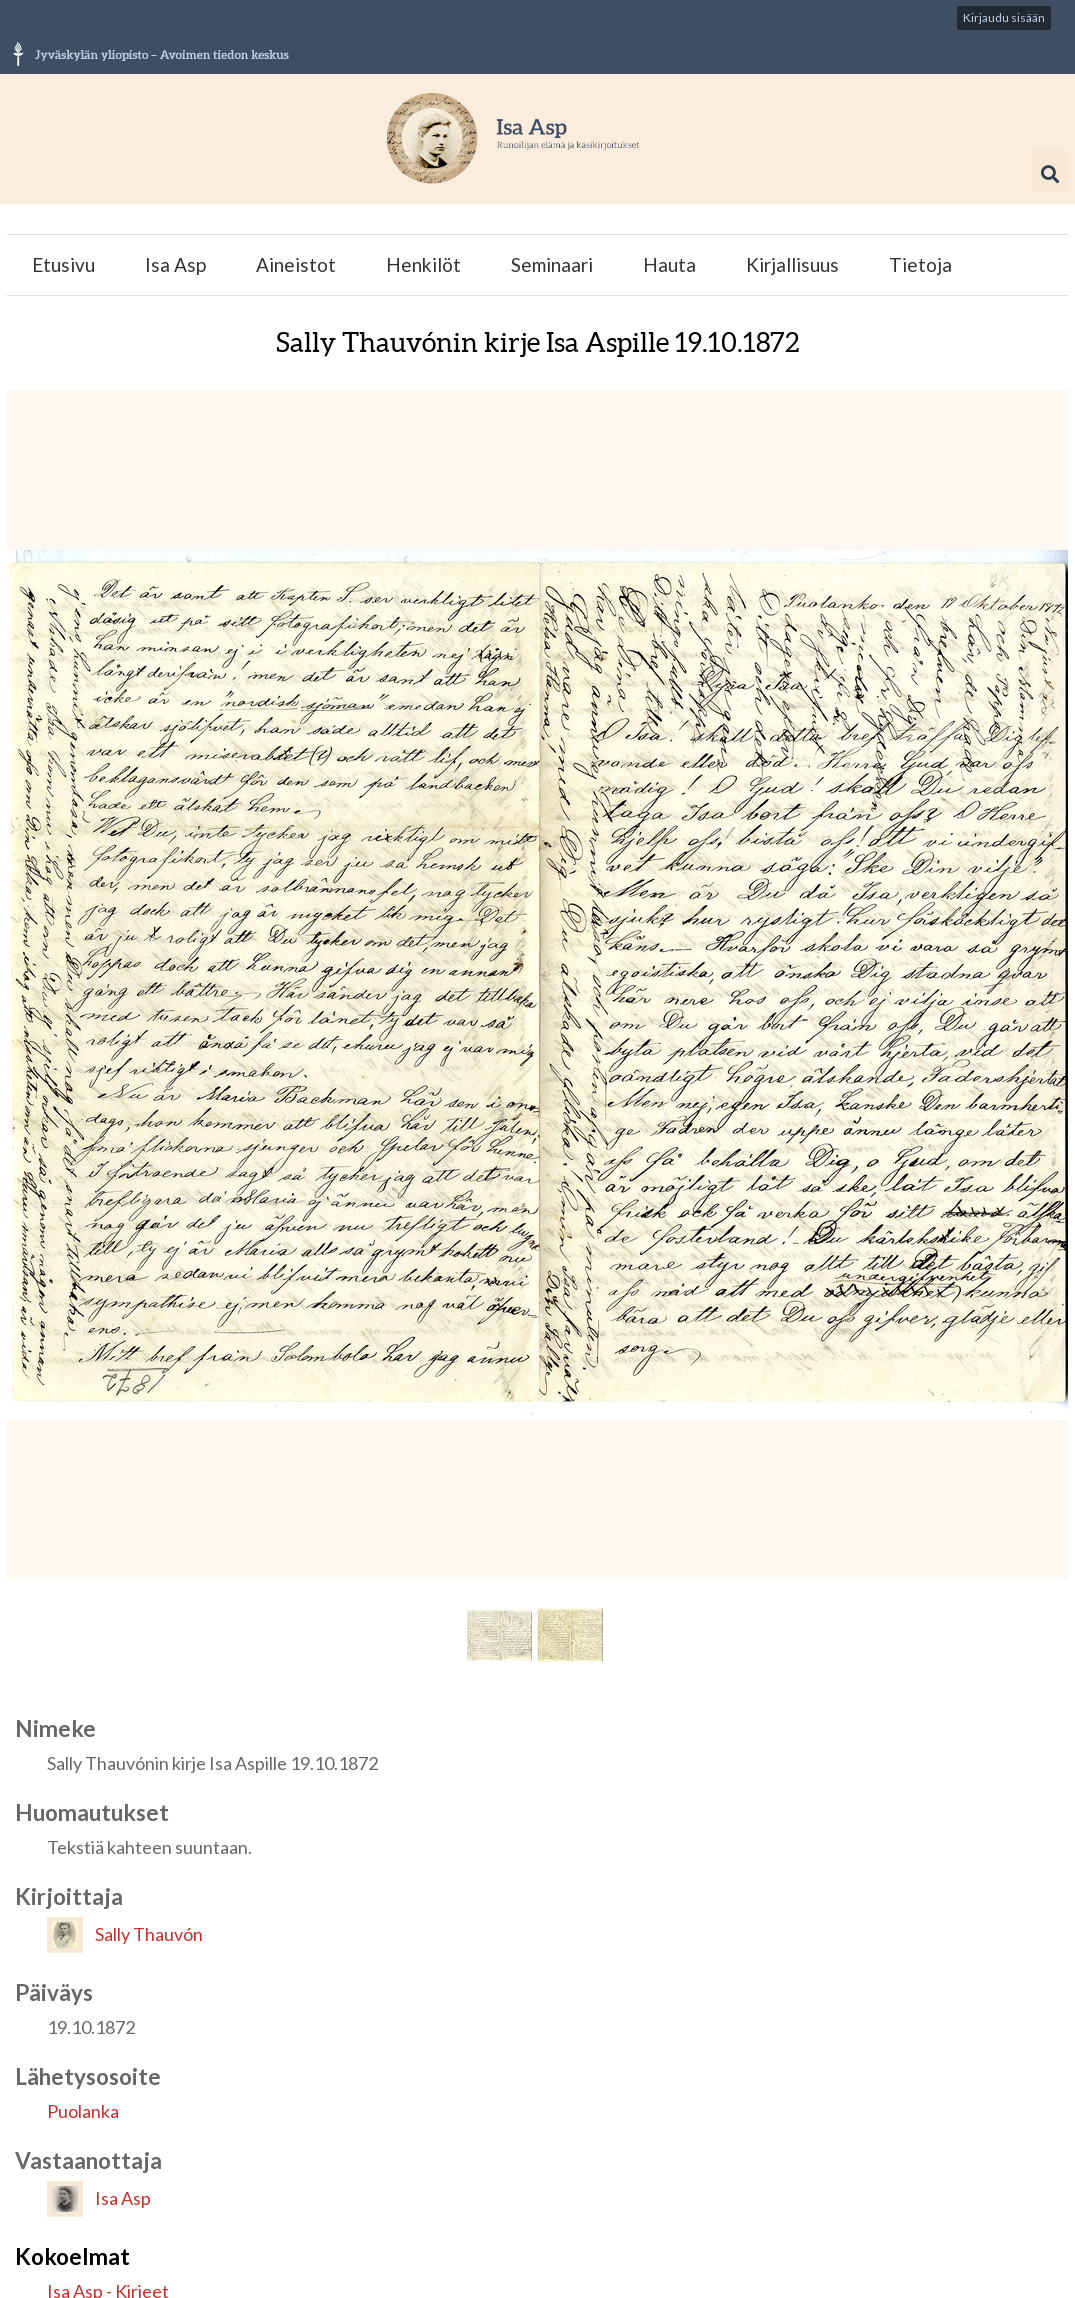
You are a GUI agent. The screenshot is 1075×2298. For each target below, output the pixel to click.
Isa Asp (175, 264)
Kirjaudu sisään (1004, 17)
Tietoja (920, 264)
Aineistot (296, 264)
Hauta (669, 264)
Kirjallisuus (792, 264)
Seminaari (552, 264)
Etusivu (63, 264)
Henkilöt (423, 264)
